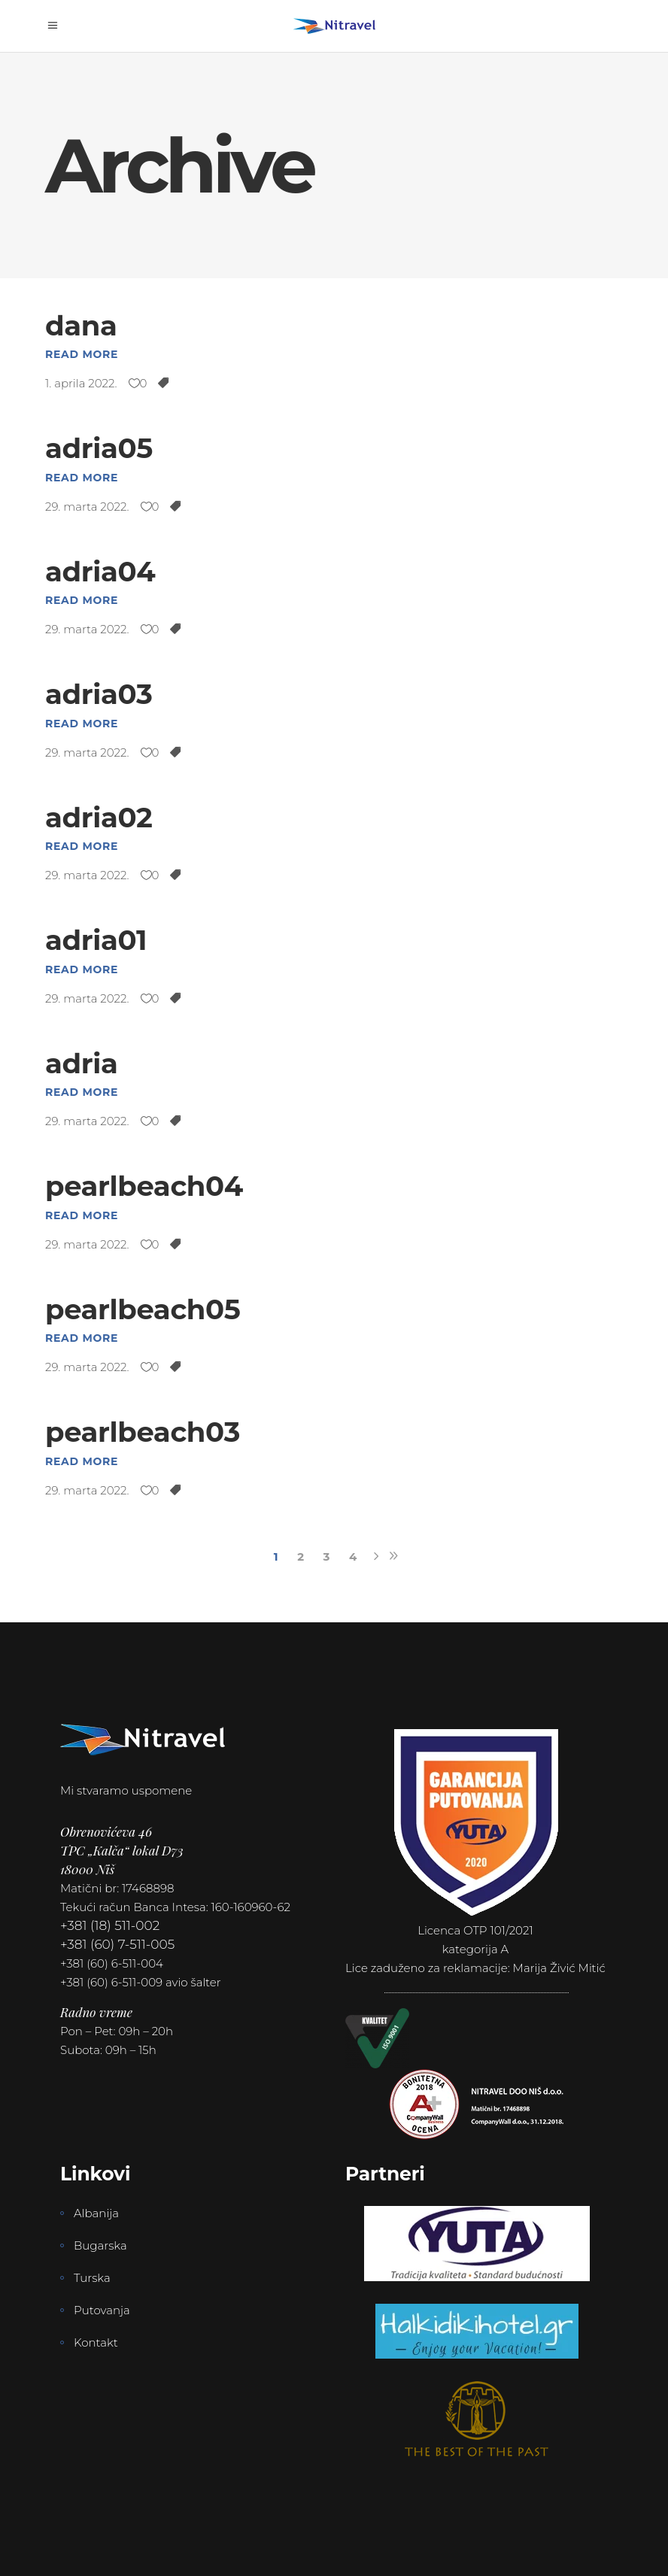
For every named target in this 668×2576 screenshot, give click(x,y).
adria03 (98, 694)
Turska (92, 2278)
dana (81, 325)
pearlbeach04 (144, 1186)
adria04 (100, 571)
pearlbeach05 (142, 1309)
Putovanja (102, 2310)
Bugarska (100, 2245)
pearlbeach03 (142, 1432)
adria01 (96, 940)
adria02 (99, 817)
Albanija (96, 2213)
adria (81, 1063)
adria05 (99, 448)
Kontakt (96, 2342)
